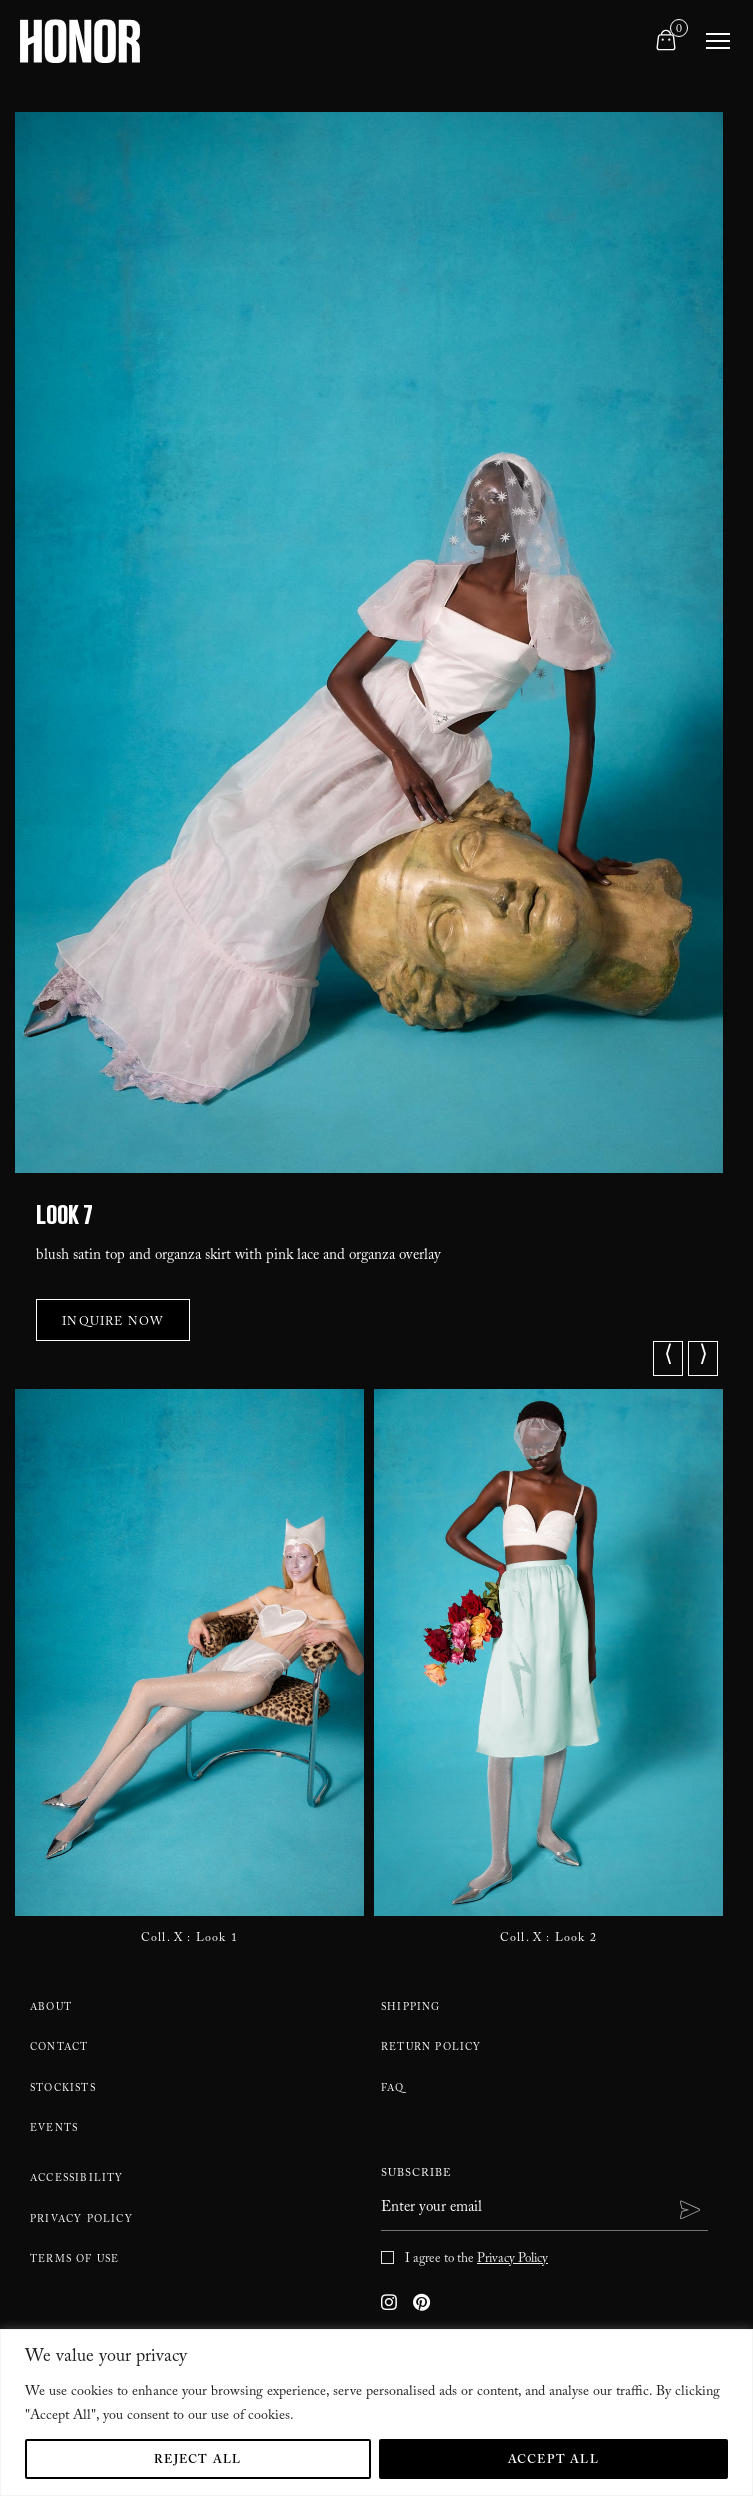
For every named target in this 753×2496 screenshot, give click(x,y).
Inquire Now (113, 1323)
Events (54, 2130)
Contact (59, 2049)
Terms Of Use (74, 2261)
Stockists (63, 2090)
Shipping (411, 2009)
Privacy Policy (81, 2221)
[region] (376, 2412)
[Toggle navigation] (718, 41)
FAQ (393, 2090)
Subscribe (416, 2175)
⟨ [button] (668, 1358)
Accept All (553, 2461)
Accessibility (77, 2180)
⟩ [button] (703, 1358)
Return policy (431, 2049)
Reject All (197, 2461)
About (51, 2009)
